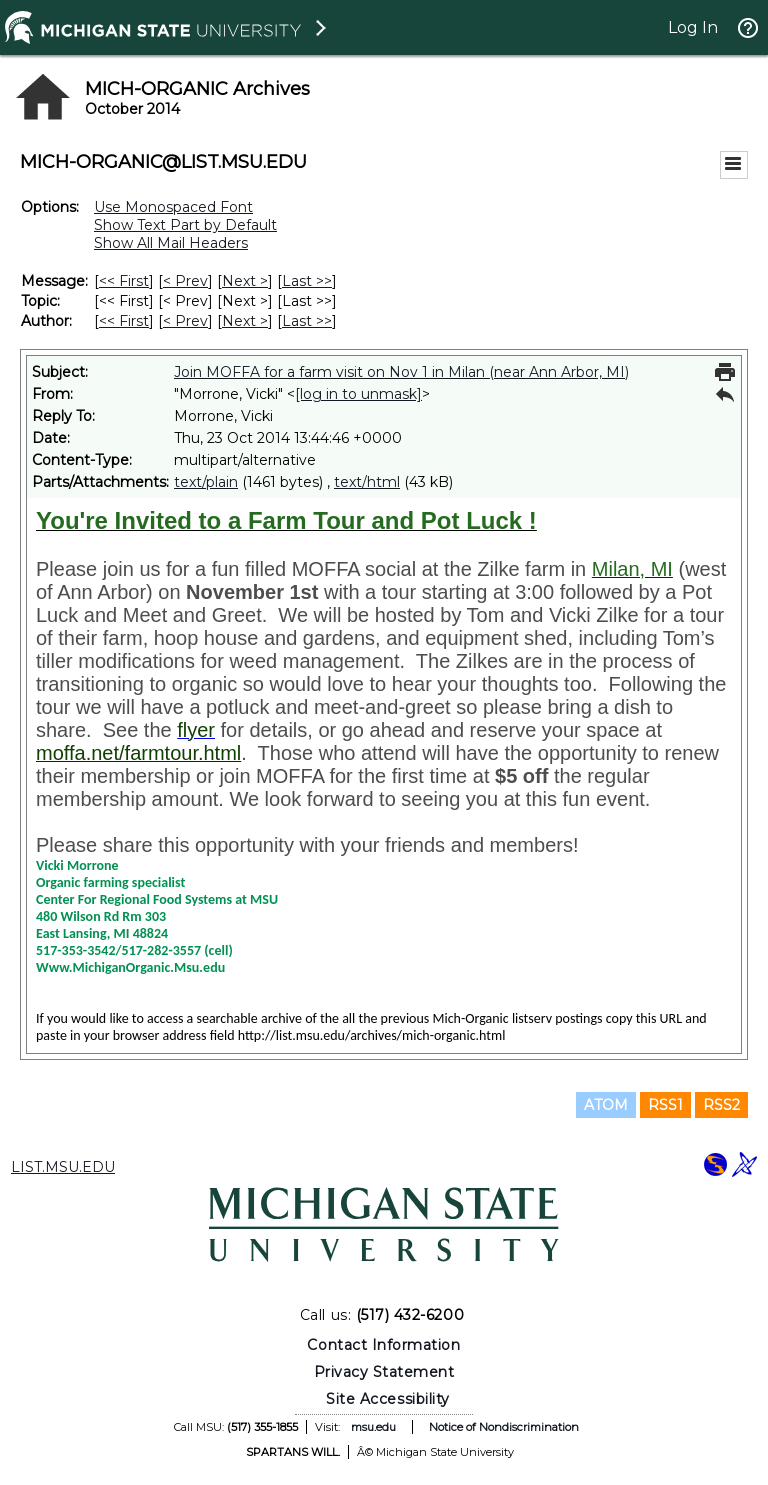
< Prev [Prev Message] (185, 281)
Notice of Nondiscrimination (504, 1427)
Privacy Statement (384, 1372)
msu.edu (373, 1427)
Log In (693, 27)
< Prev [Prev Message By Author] (185, 321)
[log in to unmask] (358, 394)
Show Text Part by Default (185, 225)
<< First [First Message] (124, 281)
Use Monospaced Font (173, 207)
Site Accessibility (388, 1399)
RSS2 (721, 1105)
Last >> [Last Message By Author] (307, 321)
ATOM (606, 1105)
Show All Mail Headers (171, 243)
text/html (367, 482)
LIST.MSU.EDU (63, 1167)
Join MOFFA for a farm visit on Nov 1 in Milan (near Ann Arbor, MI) (401, 372)
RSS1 (665, 1105)
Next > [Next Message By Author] (245, 321)
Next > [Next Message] (245, 281)
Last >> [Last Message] (307, 281)
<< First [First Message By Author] (124, 321)
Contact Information (383, 1345)
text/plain (206, 482)
